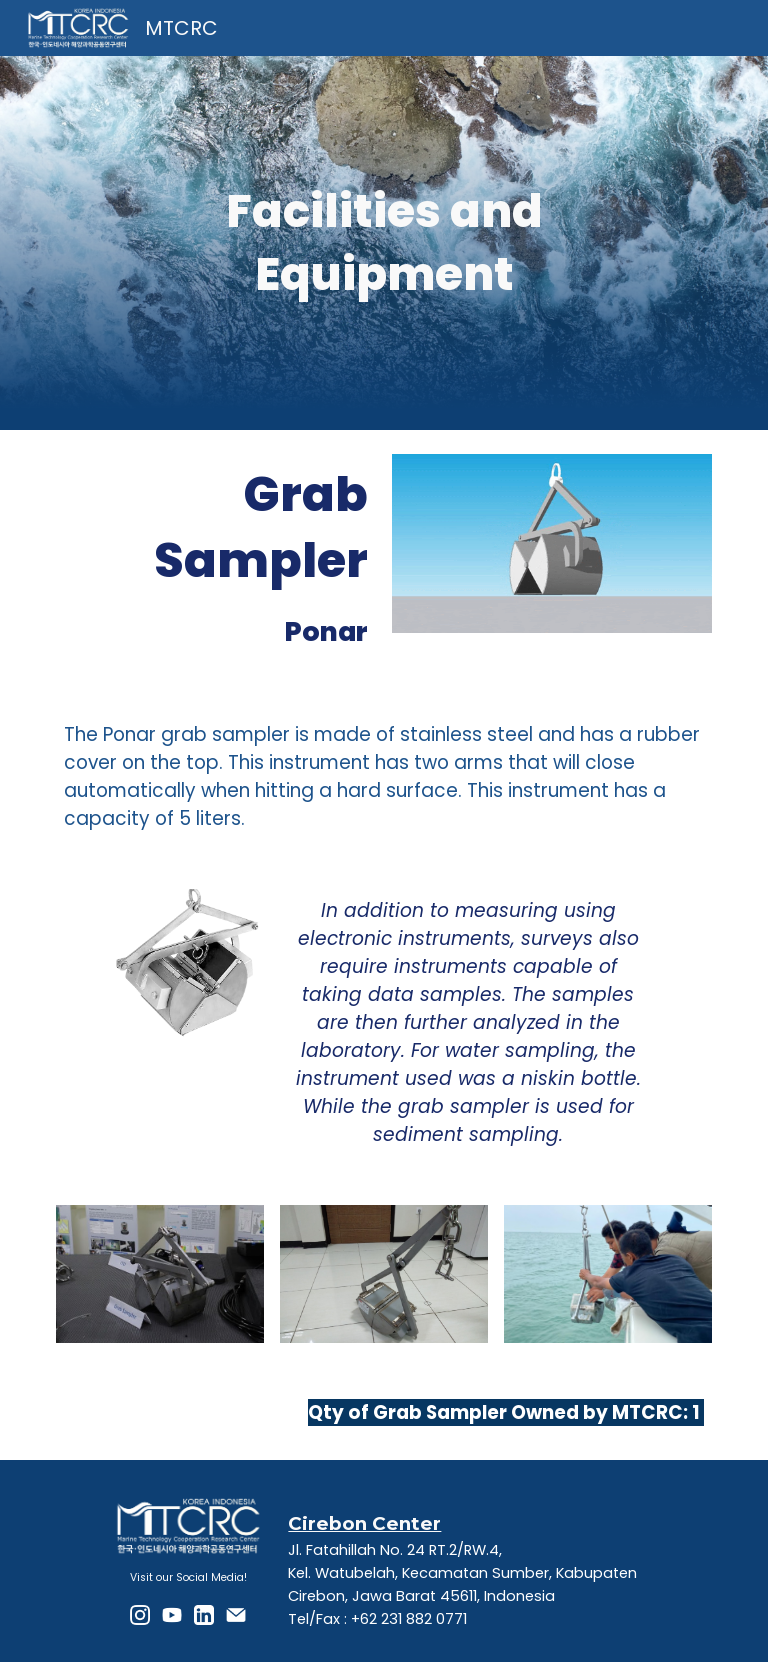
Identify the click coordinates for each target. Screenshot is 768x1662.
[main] (383, 242)
